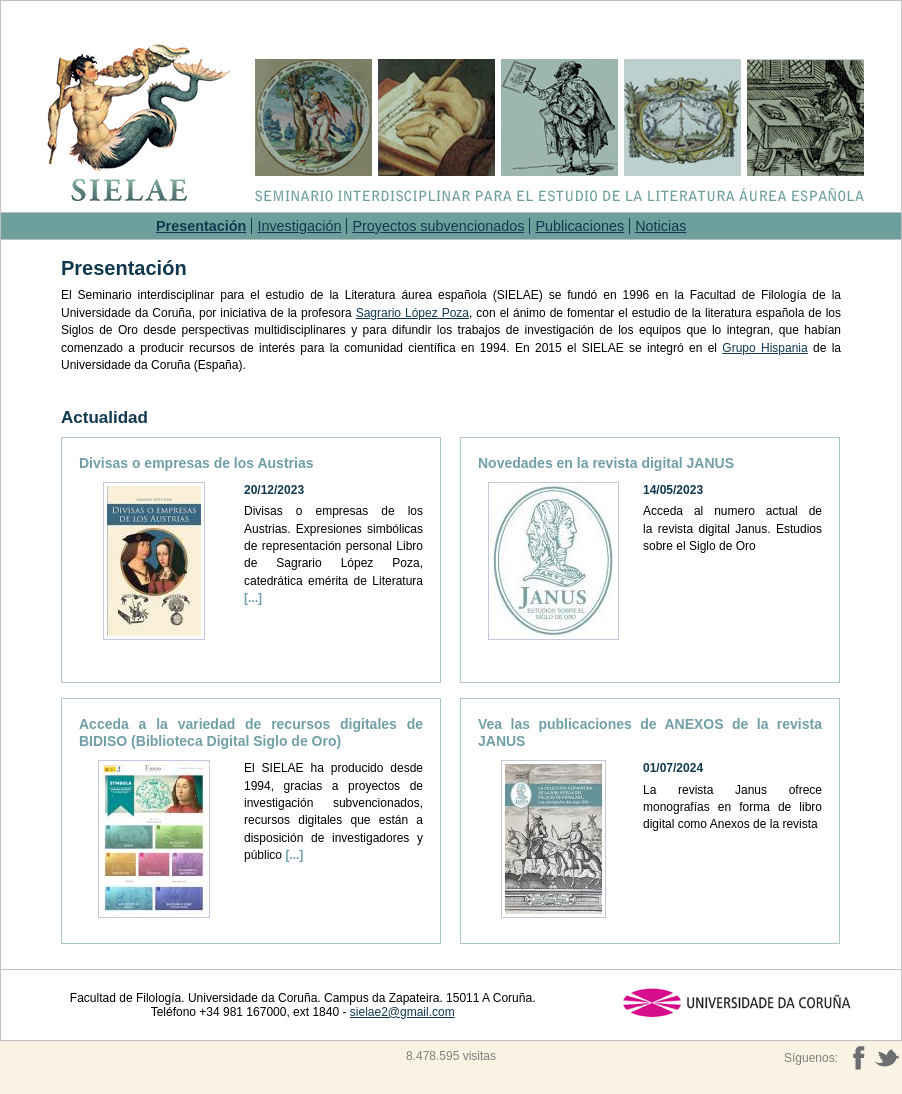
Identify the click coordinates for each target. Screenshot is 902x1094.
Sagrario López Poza (412, 313)
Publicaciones (579, 226)
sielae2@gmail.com (402, 1012)
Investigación (299, 226)
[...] (253, 598)
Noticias (660, 226)
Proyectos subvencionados (438, 226)
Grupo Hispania (764, 348)
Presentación (201, 226)
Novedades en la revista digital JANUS (606, 463)
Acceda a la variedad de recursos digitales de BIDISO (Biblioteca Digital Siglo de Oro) (251, 732)
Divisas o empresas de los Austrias (196, 463)
